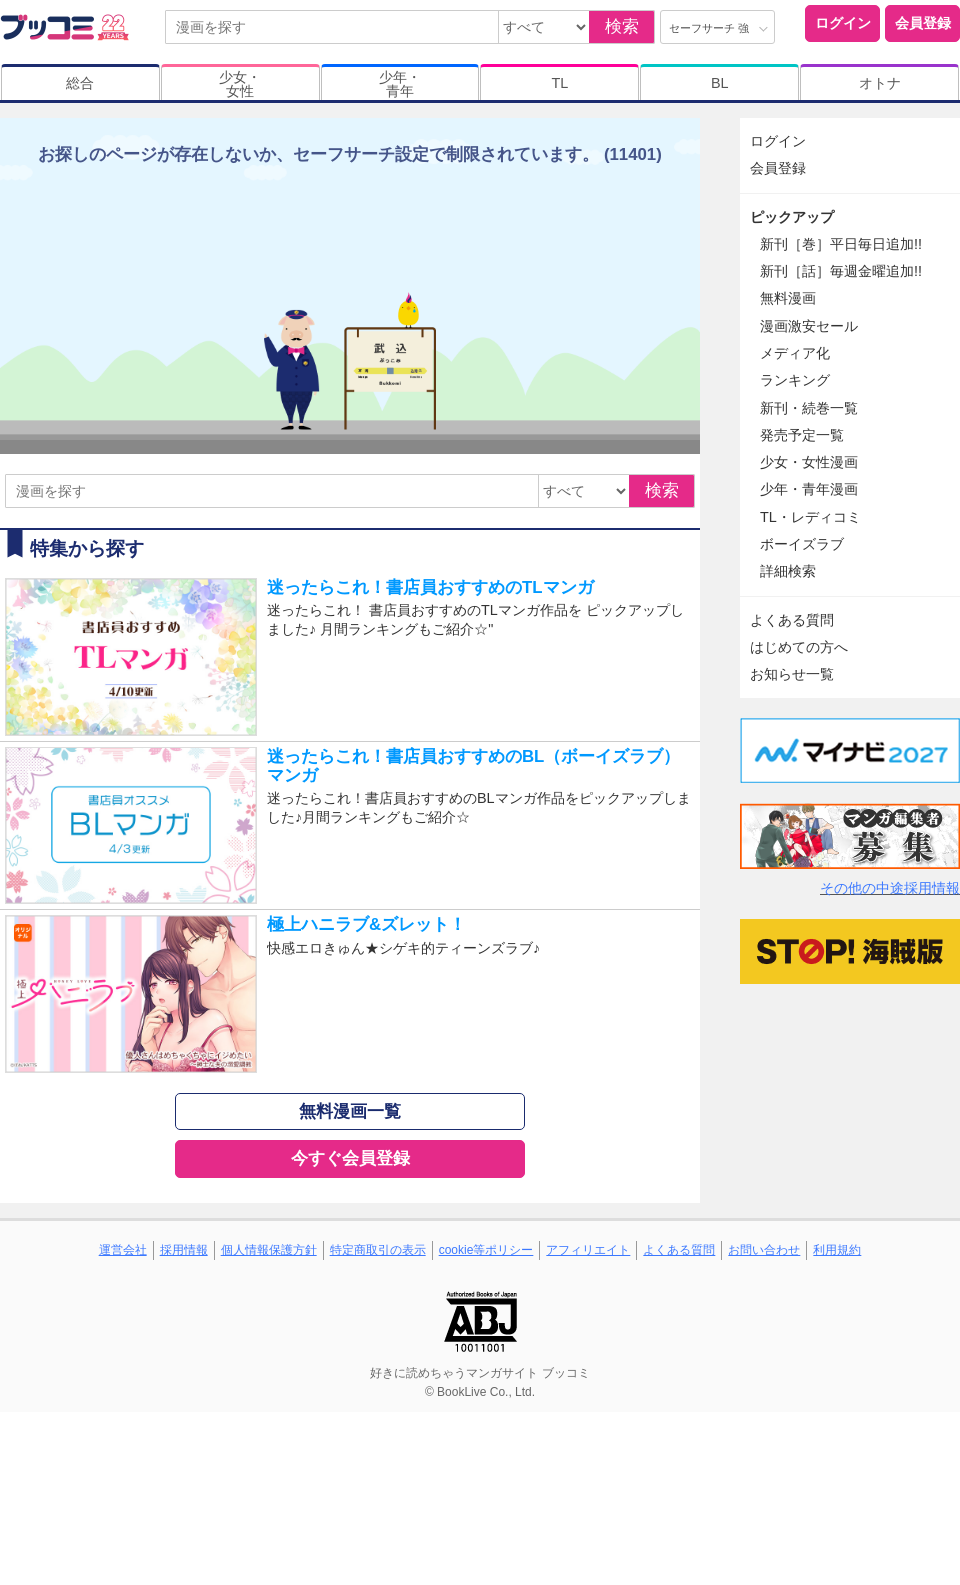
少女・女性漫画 (809, 462)
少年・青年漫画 (809, 489)
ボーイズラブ (802, 544)
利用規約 (837, 1250)
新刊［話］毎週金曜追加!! (841, 271)
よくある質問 (792, 620)
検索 (622, 26)
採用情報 (184, 1250)
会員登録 (923, 23)
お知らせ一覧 (792, 674)
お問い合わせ (764, 1250)
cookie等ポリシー (486, 1250)
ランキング (795, 380)
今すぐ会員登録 (350, 1158)
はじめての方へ (799, 647)
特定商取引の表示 (378, 1250)
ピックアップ (792, 217)
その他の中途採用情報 (890, 888)
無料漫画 (788, 298)
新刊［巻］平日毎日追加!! (841, 244)
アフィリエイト (588, 1250)
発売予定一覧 (802, 435)
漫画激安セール (809, 326)
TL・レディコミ (810, 517)
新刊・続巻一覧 (809, 408)
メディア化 (795, 353)
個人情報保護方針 (269, 1250)
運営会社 (123, 1250)
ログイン (843, 23)
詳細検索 (788, 571)
